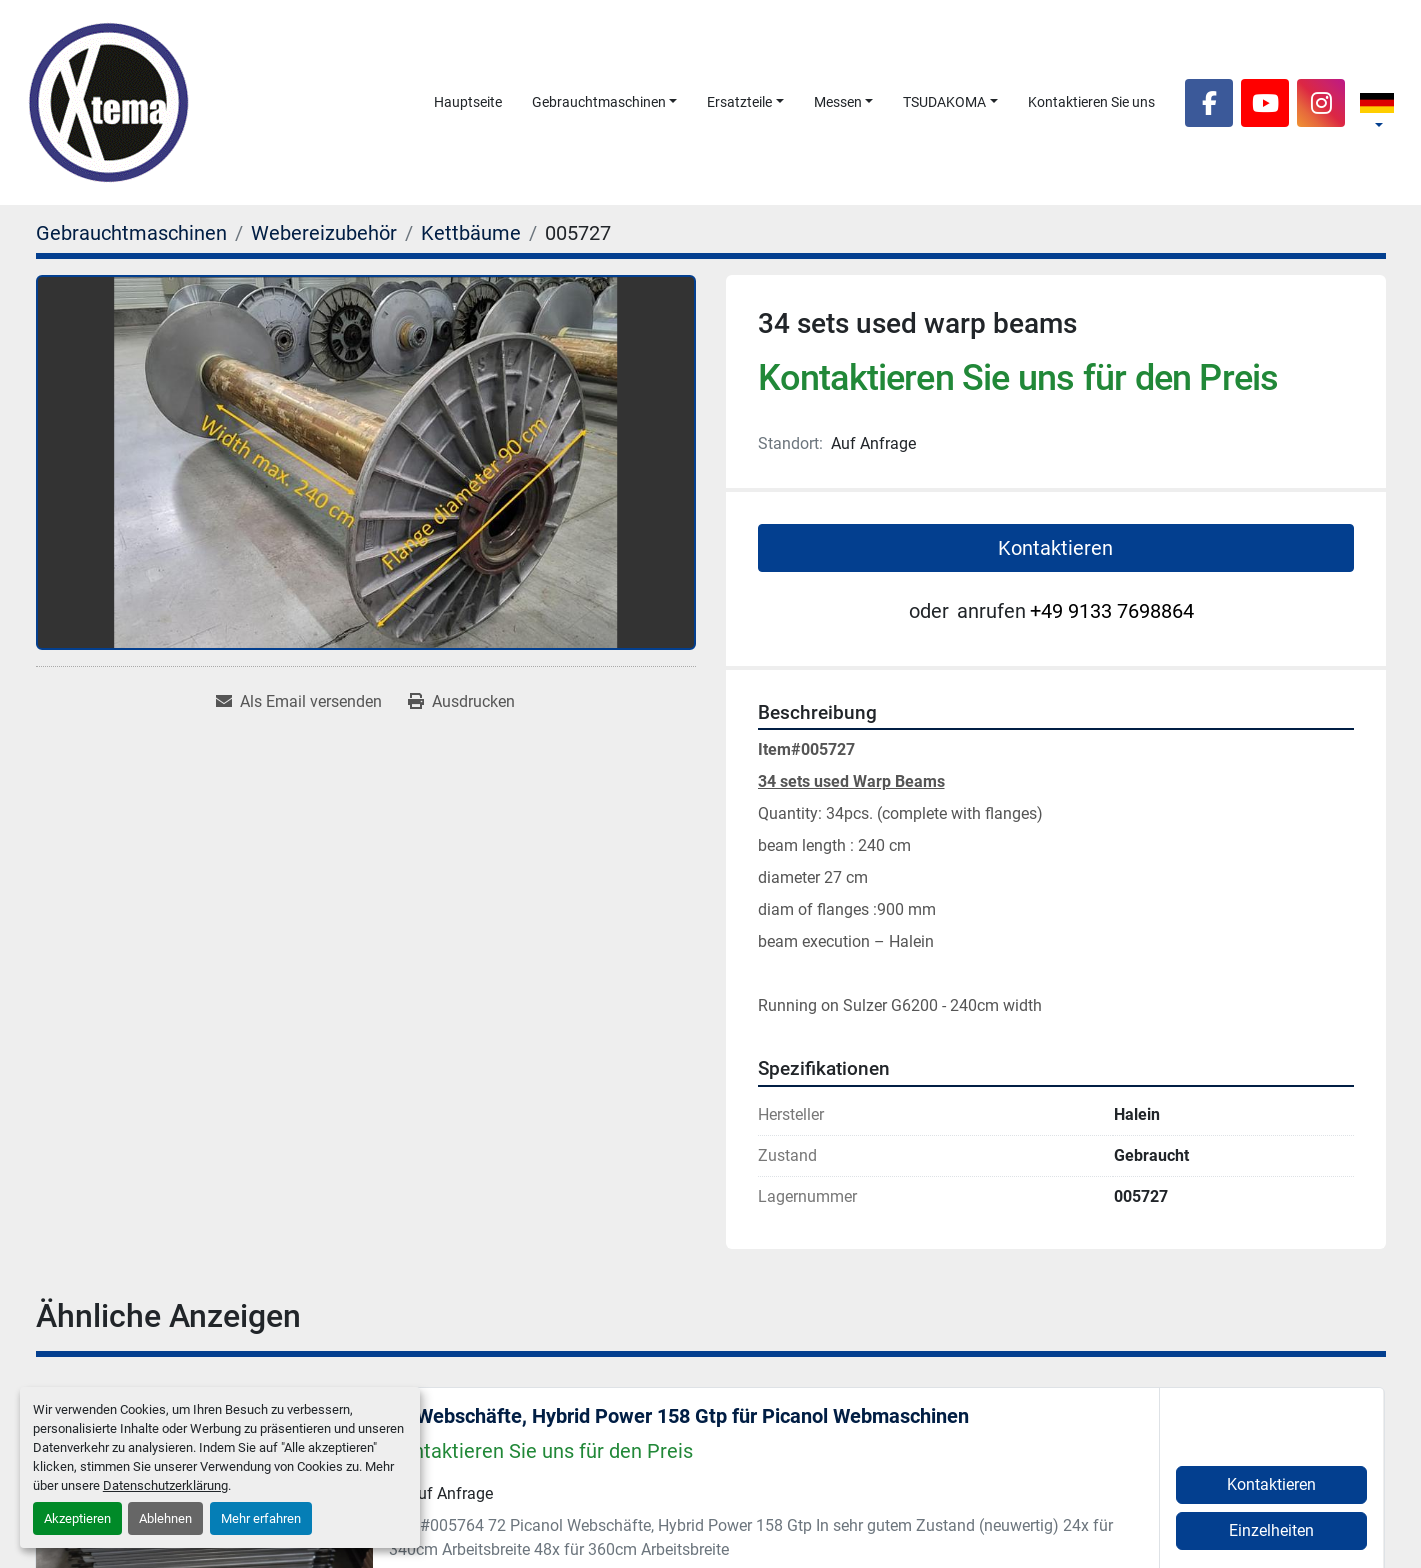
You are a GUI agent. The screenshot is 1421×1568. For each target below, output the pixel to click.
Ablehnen (165, 1518)
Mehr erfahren (261, 1518)
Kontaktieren (1055, 548)
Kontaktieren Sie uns (1091, 102)
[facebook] (1209, 103)
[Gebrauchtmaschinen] (131, 233)
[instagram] (1321, 103)
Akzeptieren (77, 1518)
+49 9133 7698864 (1112, 611)
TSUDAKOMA (944, 102)
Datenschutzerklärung (165, 1485)
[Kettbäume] (471, 233)
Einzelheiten (1271, 1530)
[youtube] (1265, 103)
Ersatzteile (739, 102)
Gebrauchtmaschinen (599, 102)
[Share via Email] (299, 702)
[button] (605, 102)
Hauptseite (468, 102)
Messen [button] (838, 102)
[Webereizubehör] (324, 233)
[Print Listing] (461, 702)
